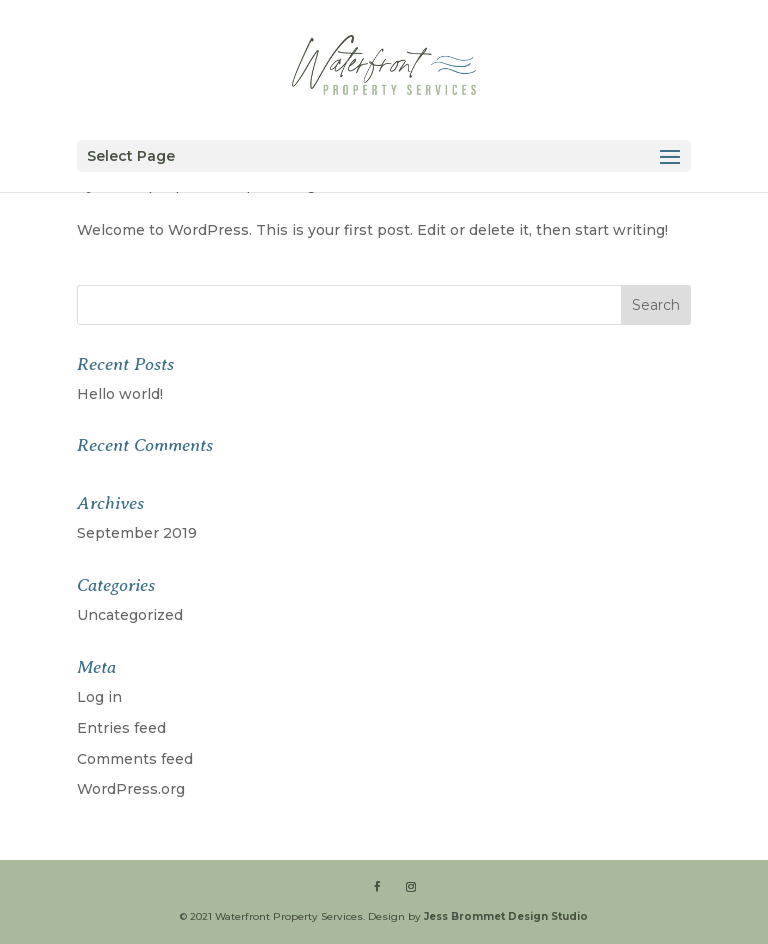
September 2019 (137, 533)
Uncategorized (130, 615)
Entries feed (121, 728)
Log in (99, 697)
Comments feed (135, 759)
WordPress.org (131, 789)
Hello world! (120, 394)
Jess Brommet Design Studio (506, 916)
